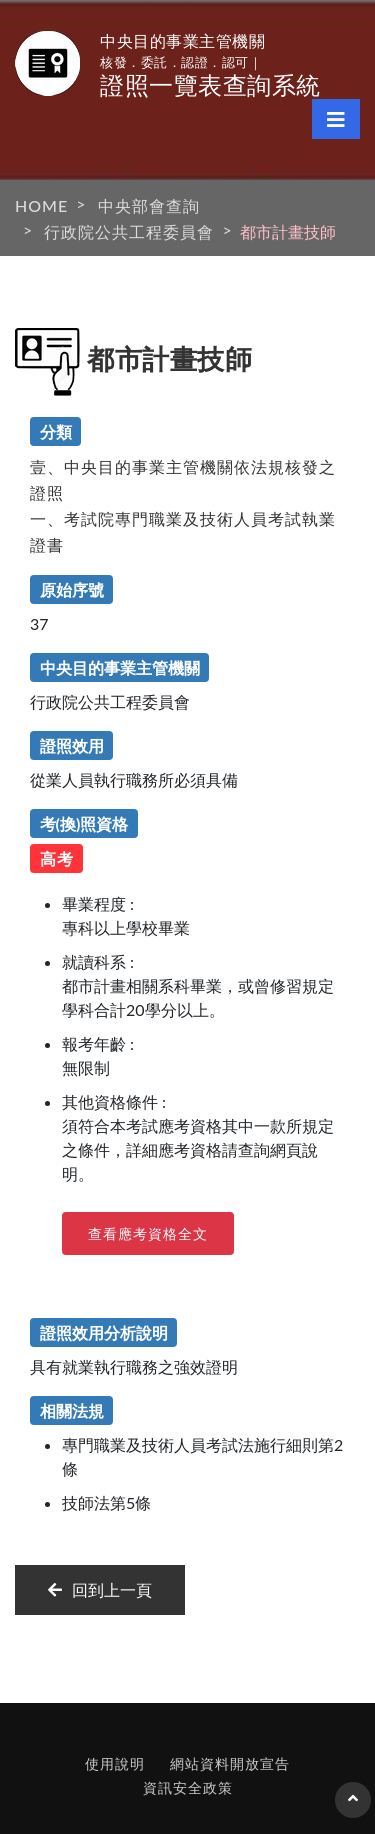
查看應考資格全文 (148, 1233)
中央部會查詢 (149, 205)
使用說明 (115, 1763)
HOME (41, 205)
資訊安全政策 (188, 1787)
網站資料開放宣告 (230, 1763)
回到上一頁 (100, 1589)
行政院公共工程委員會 (129, 231)
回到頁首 (353, 1808)
